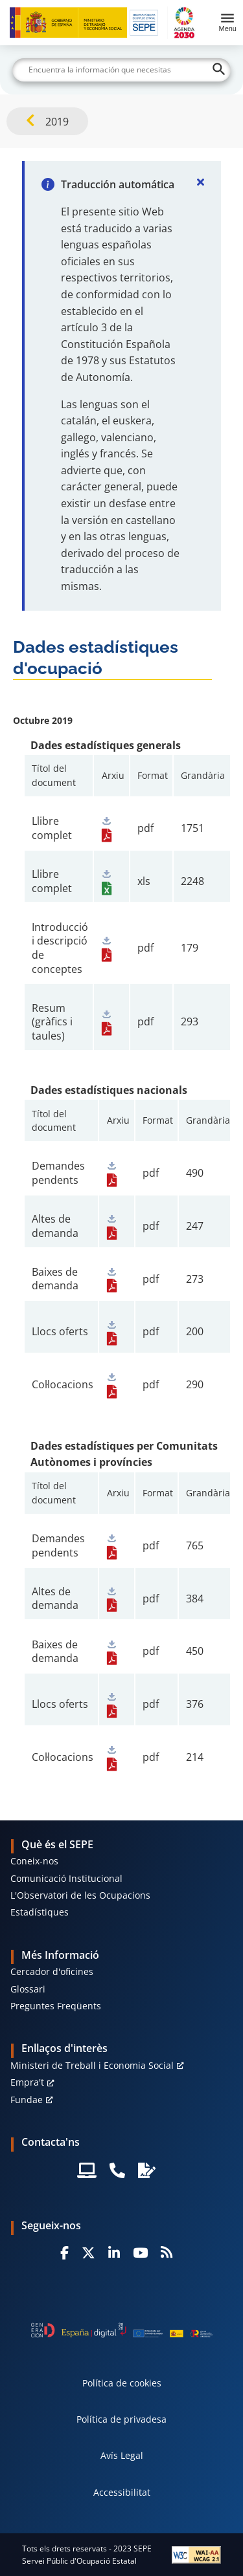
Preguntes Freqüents (55, 2006)
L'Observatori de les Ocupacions (80, 1895)
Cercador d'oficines (51, 1971)
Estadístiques (39, 1912)
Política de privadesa (121, 2419)
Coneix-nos (34, 1861)
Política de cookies (121, 2383)
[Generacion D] (122, 2330)
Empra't (27, 2082)
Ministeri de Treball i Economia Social (92, 2065)
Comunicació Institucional (66, 1878)
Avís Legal (121, 2455)
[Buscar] (121, 70)
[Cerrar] (200, 182)
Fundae (26, 2099)
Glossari (27, 1989)
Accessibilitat (121, 2492)
